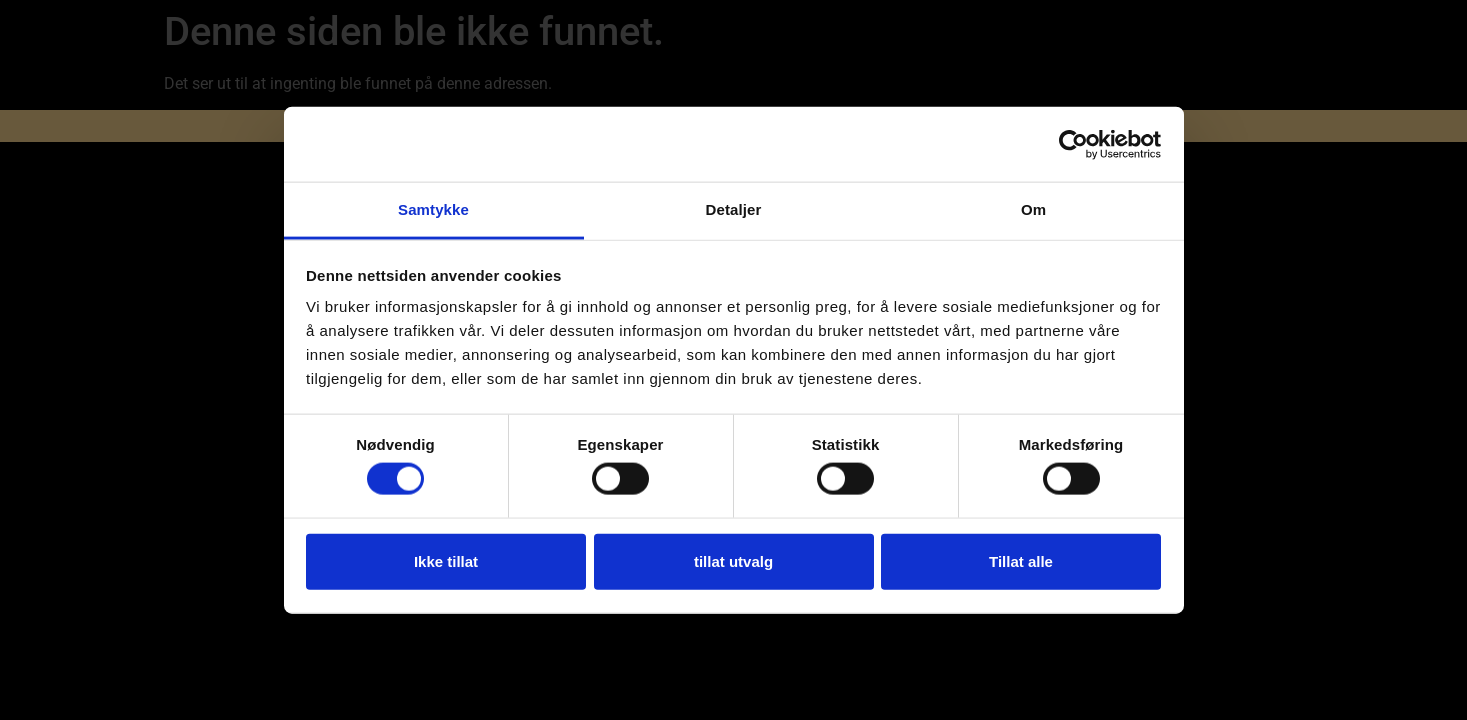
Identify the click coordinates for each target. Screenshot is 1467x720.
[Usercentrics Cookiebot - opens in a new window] (1073, 144)
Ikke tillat (446, 560)
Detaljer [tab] (734, 209)
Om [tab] (1033, 209)
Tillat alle (1021, 560)
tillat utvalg (733, 560)
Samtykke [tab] (433, 209)
